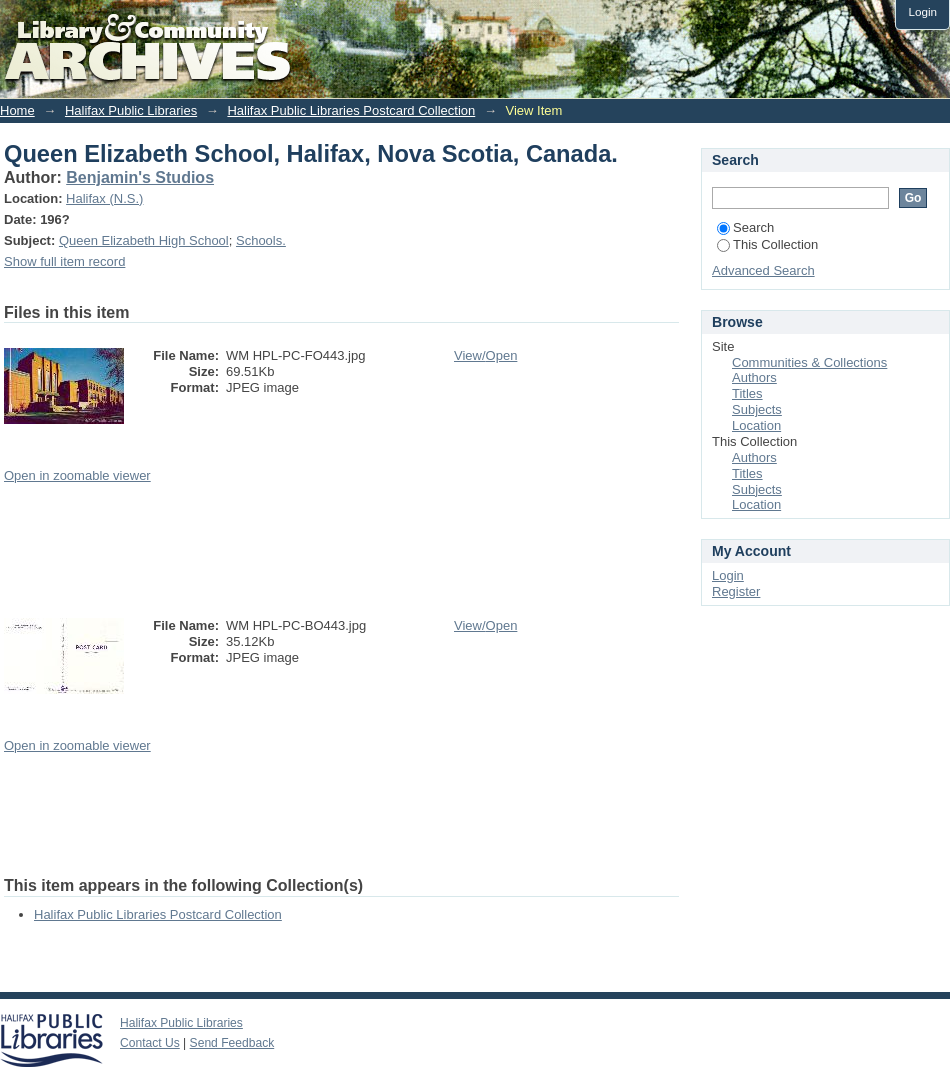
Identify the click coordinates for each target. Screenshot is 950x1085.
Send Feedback (232, 1043)
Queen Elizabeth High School (144, 240)
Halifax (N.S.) (104, 198)
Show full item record (64, 261)
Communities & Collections (809, 362)
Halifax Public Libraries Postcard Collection (351, 110)
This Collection (767, 244)
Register (736, 591)
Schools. (261, 240)
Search (745, 227)
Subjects (757, 409)
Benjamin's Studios (140, 177)
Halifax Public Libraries (131, 110)
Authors (754, 377)
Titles (747, 393)
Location (756, 425)
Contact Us (150, 1043)
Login (922, 11)
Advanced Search (763, 270)
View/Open (485, 355)
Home (17, 110)
